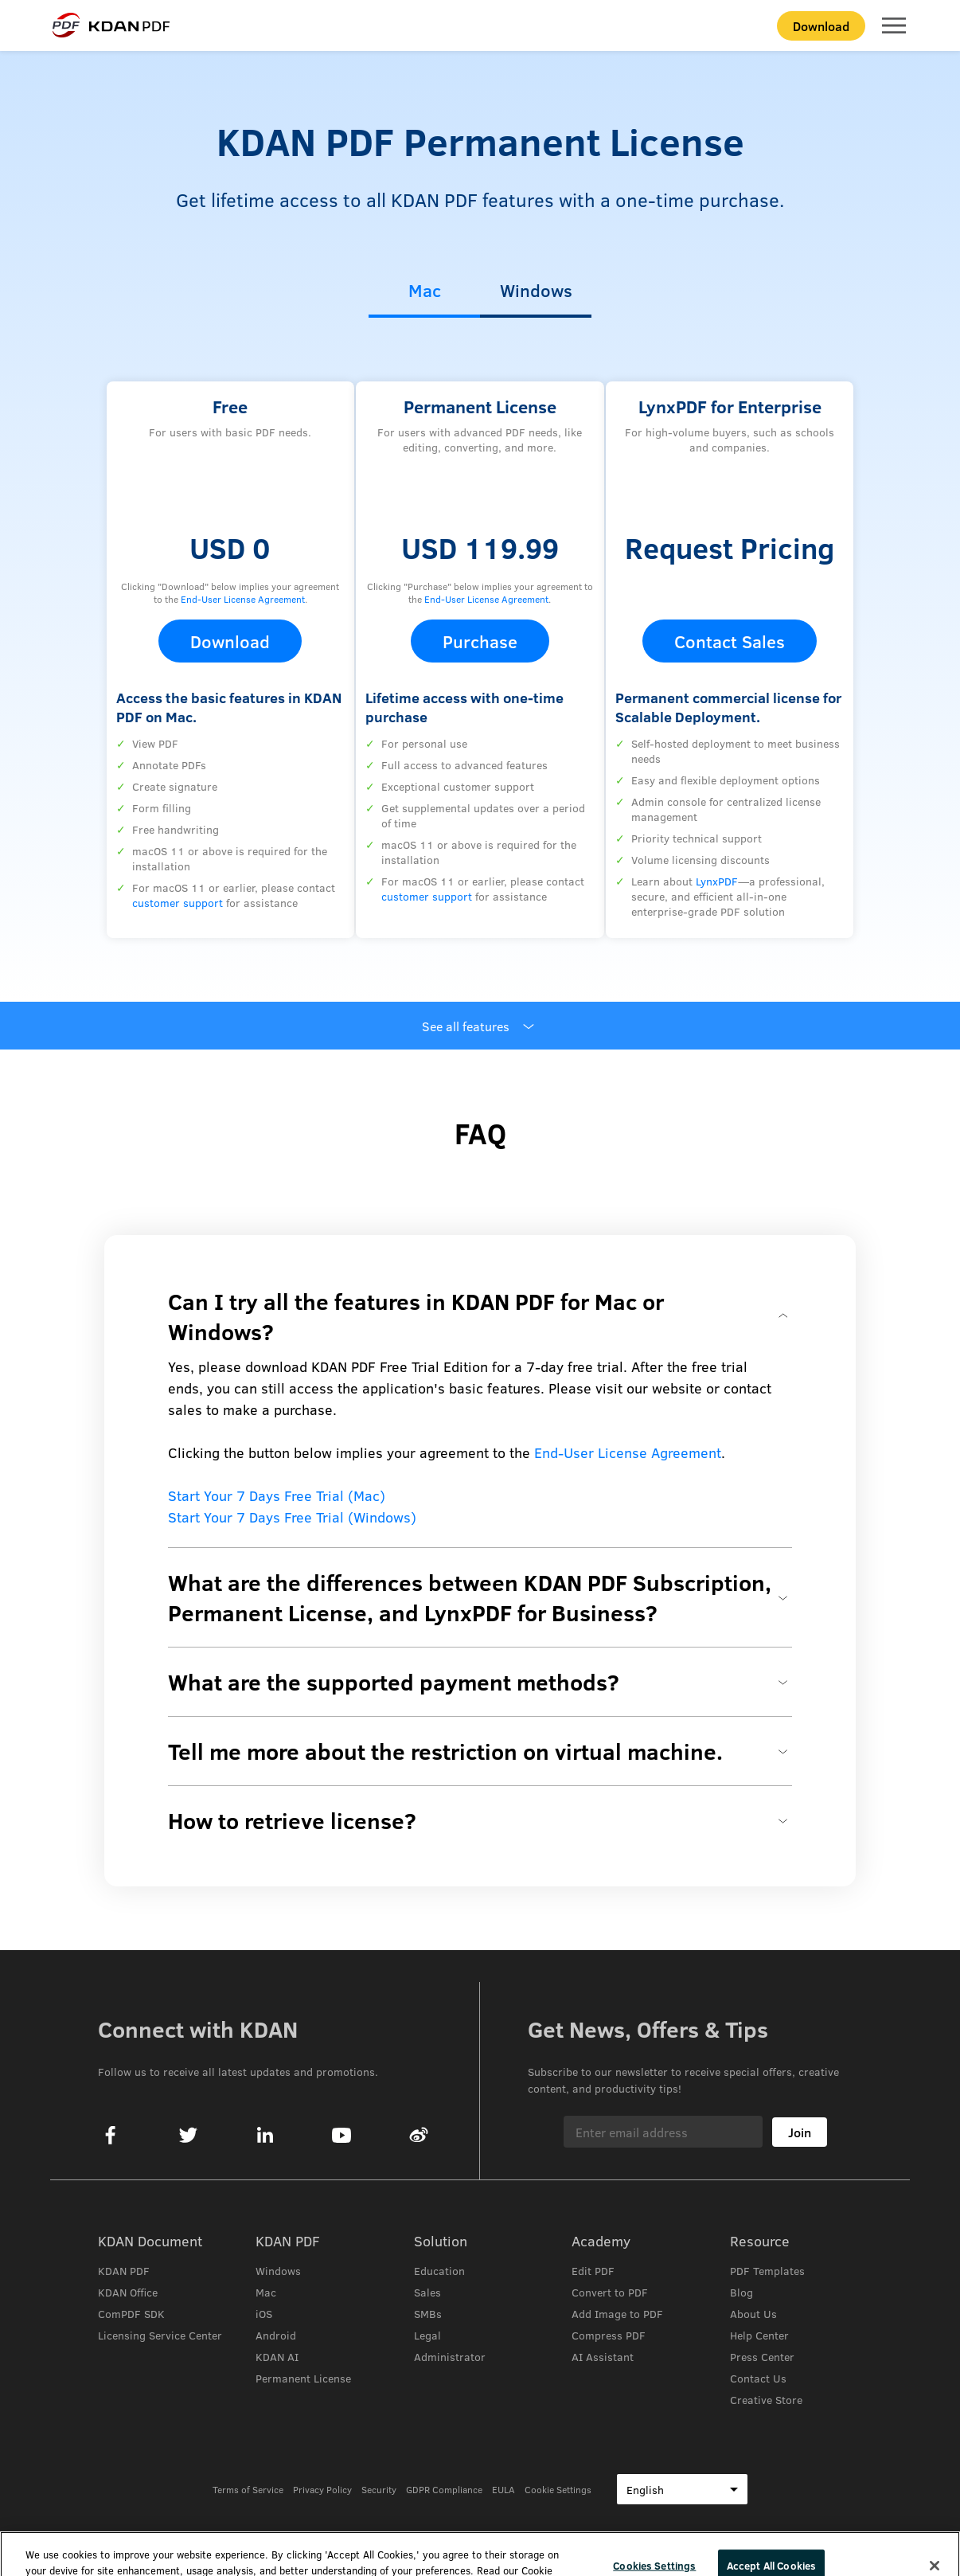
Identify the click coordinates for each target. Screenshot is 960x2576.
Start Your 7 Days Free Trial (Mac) (276, 1495)
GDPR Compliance (444, 2489)
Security (378, 2489)
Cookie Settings (558, 2489)
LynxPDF (717, 881)
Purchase (480, 641)
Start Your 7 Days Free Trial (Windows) (292, 1516)
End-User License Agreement (243, 598)
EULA (503, 2489)
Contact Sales (729, 641)
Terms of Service (248, 2489)
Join (799, 2132)
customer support (177, 902)
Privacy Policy (322, 2489)
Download (821, 26)
